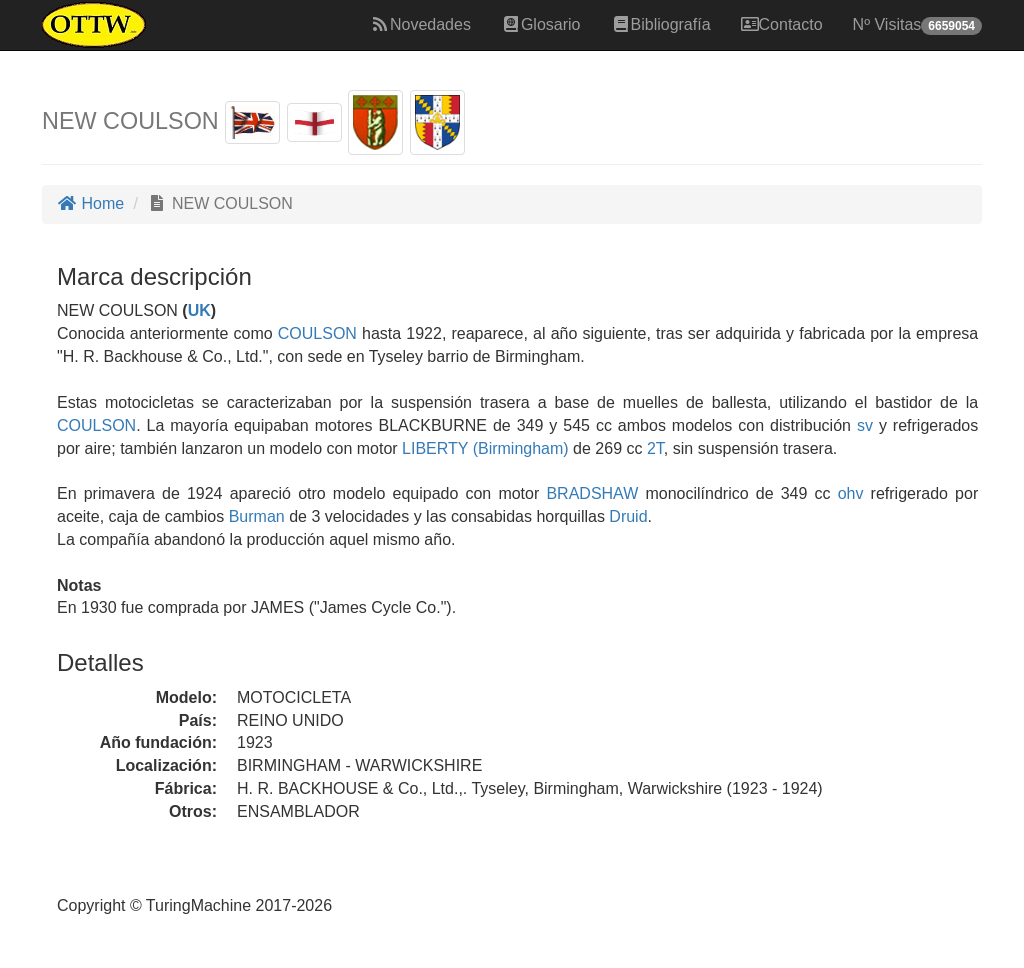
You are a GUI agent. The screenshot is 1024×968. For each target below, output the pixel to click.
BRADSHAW (588, 493)
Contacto (782, 24)
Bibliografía (661, 24)
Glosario (541, 24)
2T (655, 448)
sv (865, 425)
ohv (851, 493)
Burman (257, 516)
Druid (628, 516)
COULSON (315, 333)
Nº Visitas (917, 25)
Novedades (420, 24)
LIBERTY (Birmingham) (483, 448)
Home (90, 203)
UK (199, 310)
